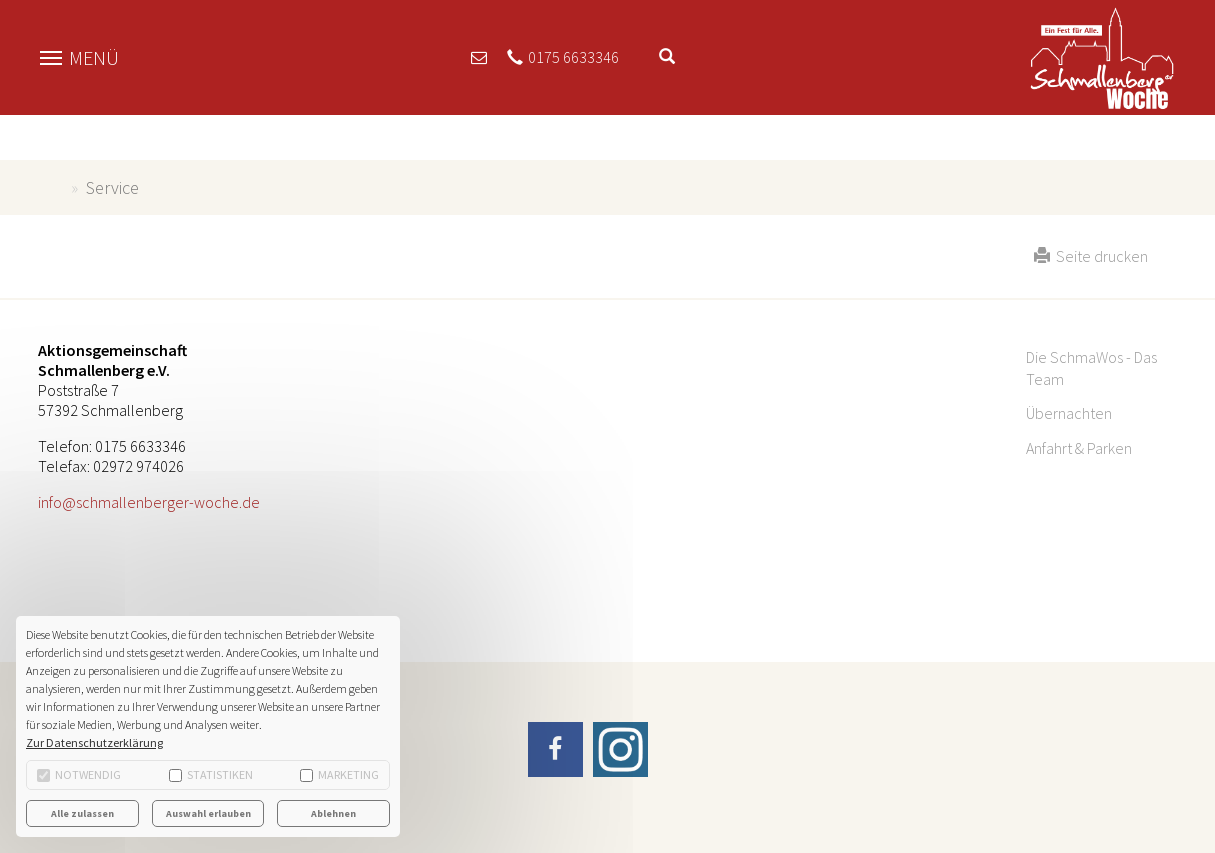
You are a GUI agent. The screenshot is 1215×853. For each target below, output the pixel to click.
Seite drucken (1091, 256)
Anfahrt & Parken (1079, 448)
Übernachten (1069, 413)
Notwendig (79, 774)
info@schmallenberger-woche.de (149, 502)
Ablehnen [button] (333, 813)
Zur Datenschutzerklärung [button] (94, 742)
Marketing (339, 774)
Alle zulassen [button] (82, 813)
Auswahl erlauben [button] (208, 813)
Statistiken (211, 774)
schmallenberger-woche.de (50, 187)
